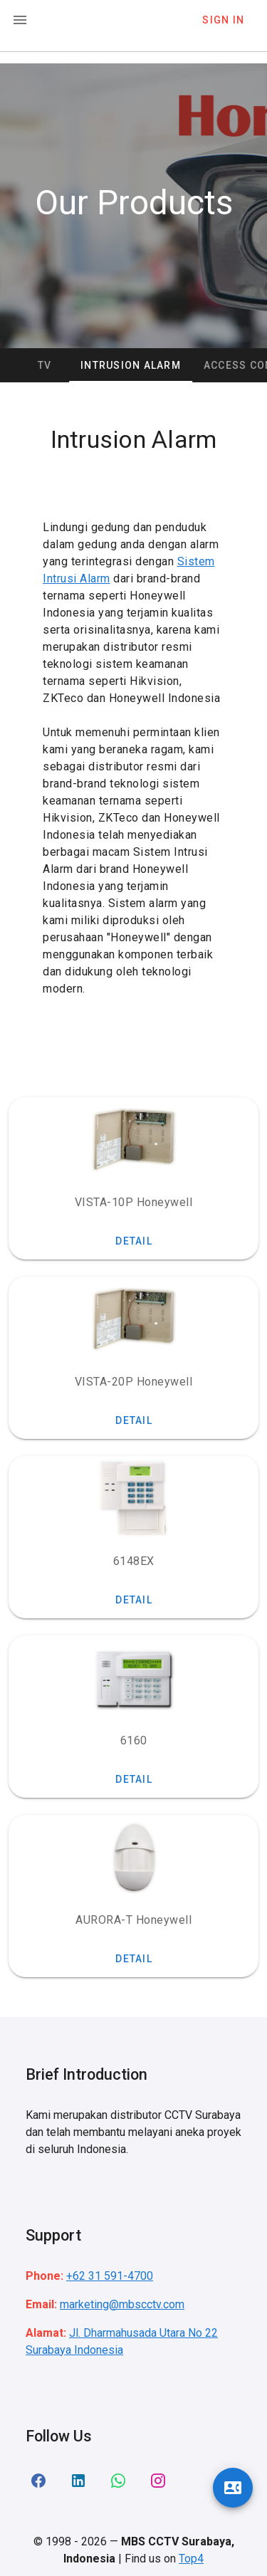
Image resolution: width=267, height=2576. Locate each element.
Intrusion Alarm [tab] (162, 365)
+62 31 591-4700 (109, 2276)
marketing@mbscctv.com (122, 2304)
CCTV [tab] (69, 365)
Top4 (191, 2558)
